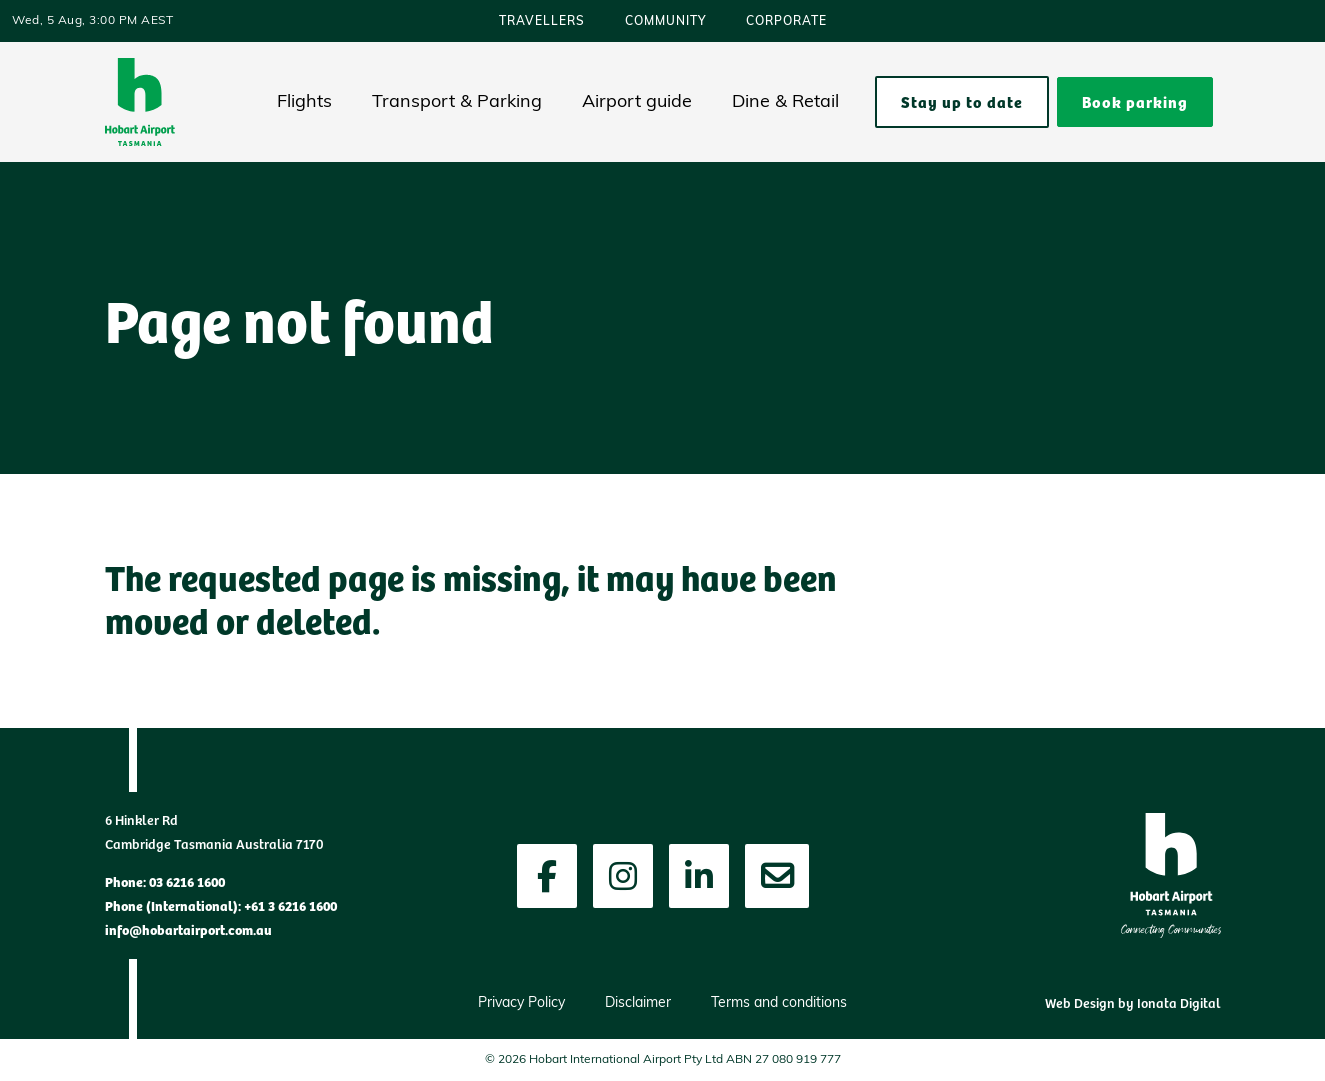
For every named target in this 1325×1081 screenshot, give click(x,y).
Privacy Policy (521, 1003)
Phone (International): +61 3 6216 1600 (221, 905)
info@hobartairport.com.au (188, 929)
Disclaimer (638, 1003)
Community (665, 22)
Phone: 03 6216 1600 (165, 881)
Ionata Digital (1179, 1002)
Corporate (786, 22)
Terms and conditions (779, 1003)
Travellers (542, 22)
